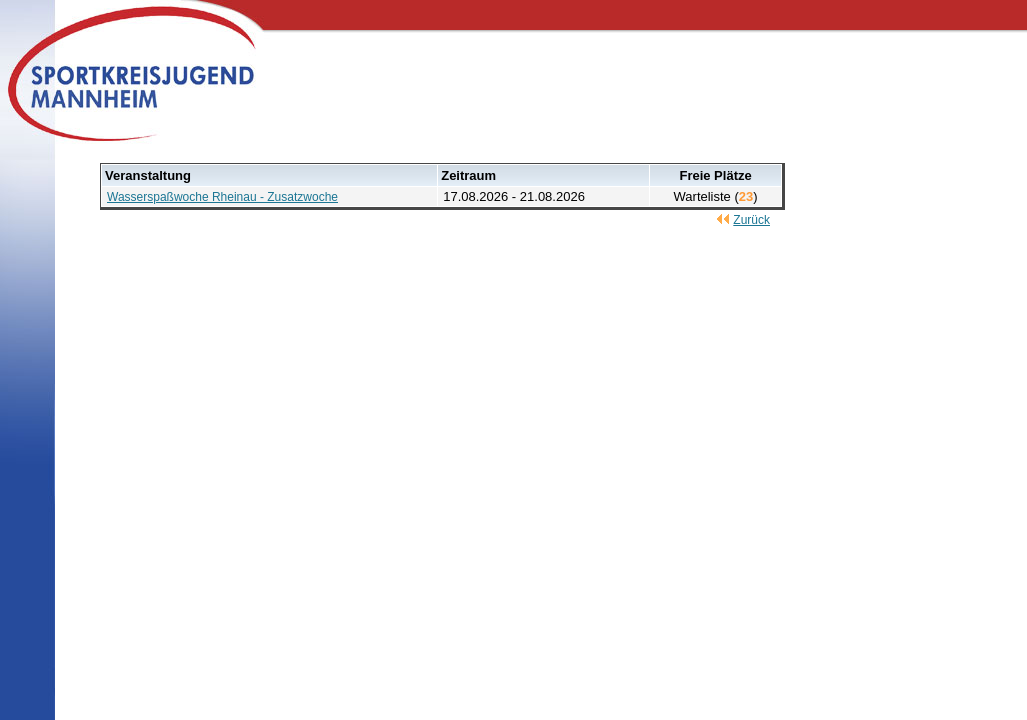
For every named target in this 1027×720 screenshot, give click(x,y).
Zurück (751, 220)
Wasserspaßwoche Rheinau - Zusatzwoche (222, 197)
